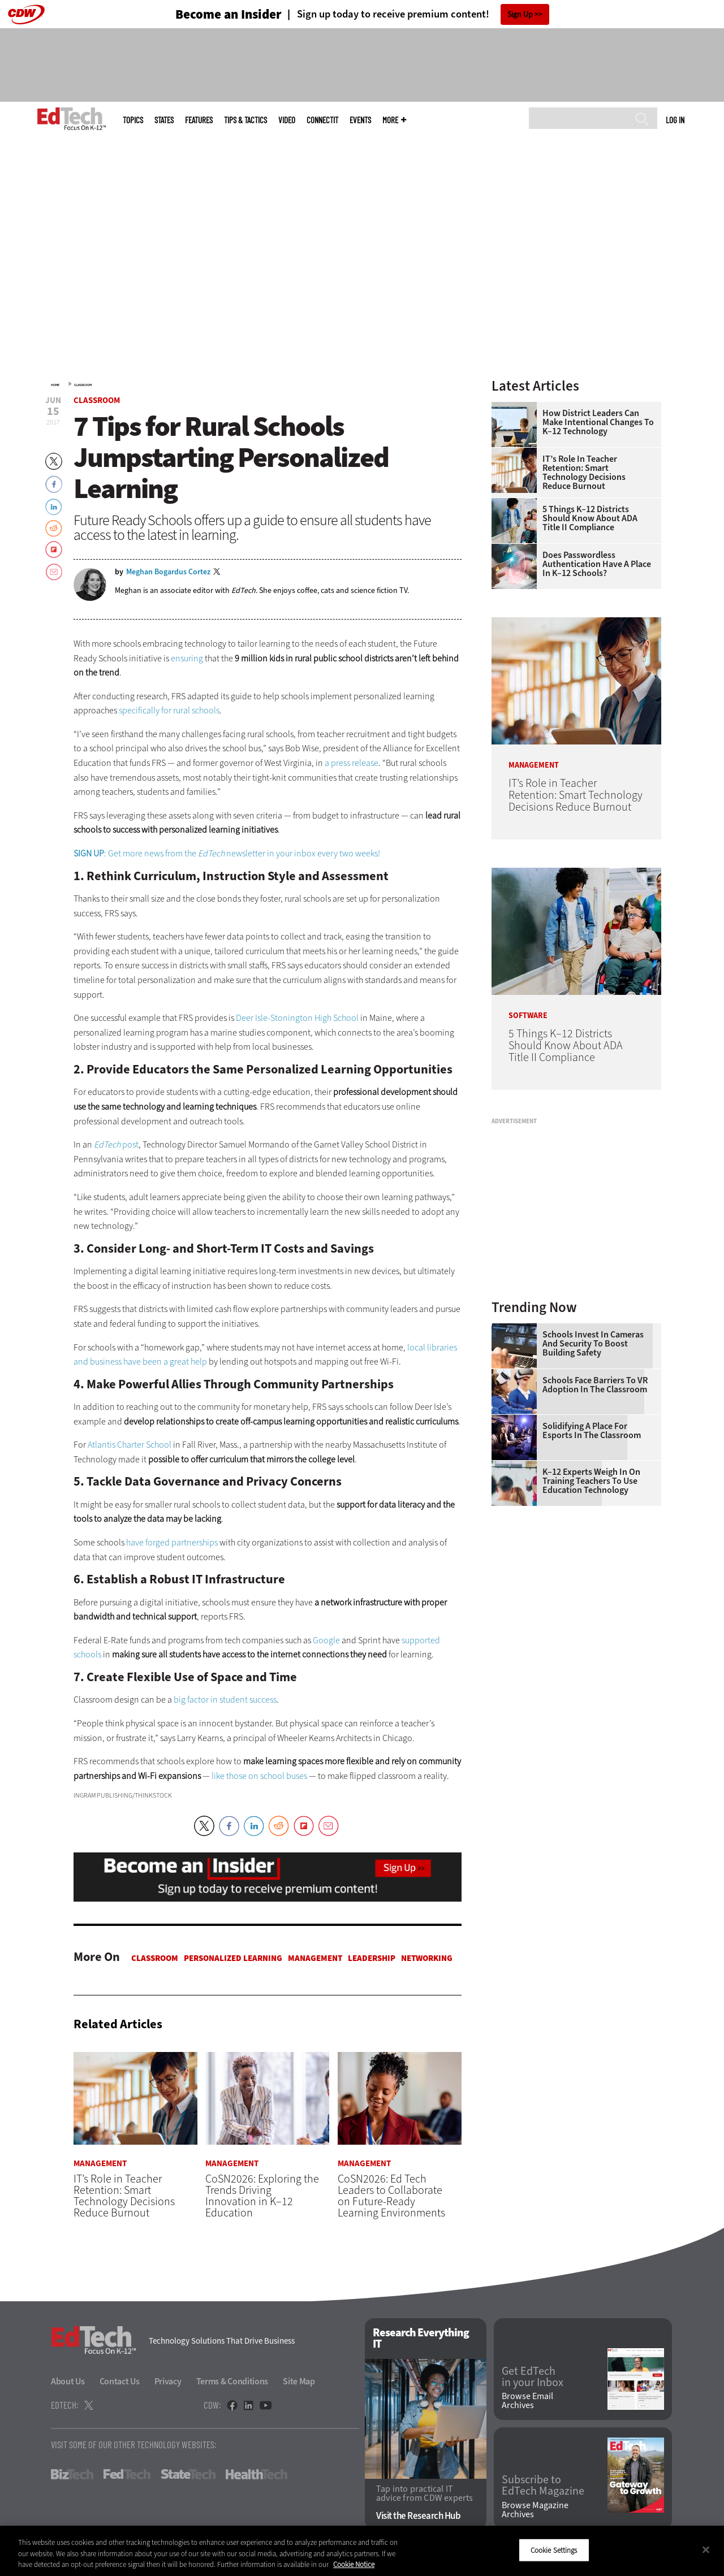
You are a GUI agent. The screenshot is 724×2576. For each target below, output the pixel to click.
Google (326, 1640)
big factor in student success (225, 1699)
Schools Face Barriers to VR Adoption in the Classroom (595, 1385)
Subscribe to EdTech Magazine (543, 2486)
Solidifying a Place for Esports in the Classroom (591, 1431)
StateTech (188, 2475)
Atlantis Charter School (129, 1445)
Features (199, 120)
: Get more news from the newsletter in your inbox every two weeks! (227, 853)
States (164, 120)
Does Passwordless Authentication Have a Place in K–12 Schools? (596, 564)
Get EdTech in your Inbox (532, 2377)
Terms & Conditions (232, 2382)
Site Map (299, 2382)
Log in (675, 120)
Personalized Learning (233, 1958)
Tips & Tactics (245, 120)
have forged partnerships (172, 1542)
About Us (68, 2382)
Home (55, 385)
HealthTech (256, 2475)
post (115, 1144)
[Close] (705, 2549)
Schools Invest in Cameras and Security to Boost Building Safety (593, 1343)
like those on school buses (259, 1776)
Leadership (371, 1958)
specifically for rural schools (169, 710)
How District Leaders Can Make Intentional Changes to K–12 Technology (598, 422)
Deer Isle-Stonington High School (297, 1018)
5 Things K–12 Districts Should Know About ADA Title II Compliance (589, 518)
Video (286, 120)
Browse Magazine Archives (535, 2510)
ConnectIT (322, 120)
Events (360, 120)
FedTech (127, 2475)
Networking (427, 1958)
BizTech (72, 2475)
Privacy (168, 2382)
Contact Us (120, 2382)
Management (315, 1958)
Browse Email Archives (527, 2401)
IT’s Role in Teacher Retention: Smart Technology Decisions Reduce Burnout (584, 472)
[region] (362, 2551)
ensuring (187, 658)
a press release (351, 763)
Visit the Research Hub (418, 2516)
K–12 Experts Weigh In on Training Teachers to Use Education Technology (591, 1481)
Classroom (83, 385)
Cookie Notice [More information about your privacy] (353, 2564)
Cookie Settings (554, 2550)
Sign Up (520, 14)
